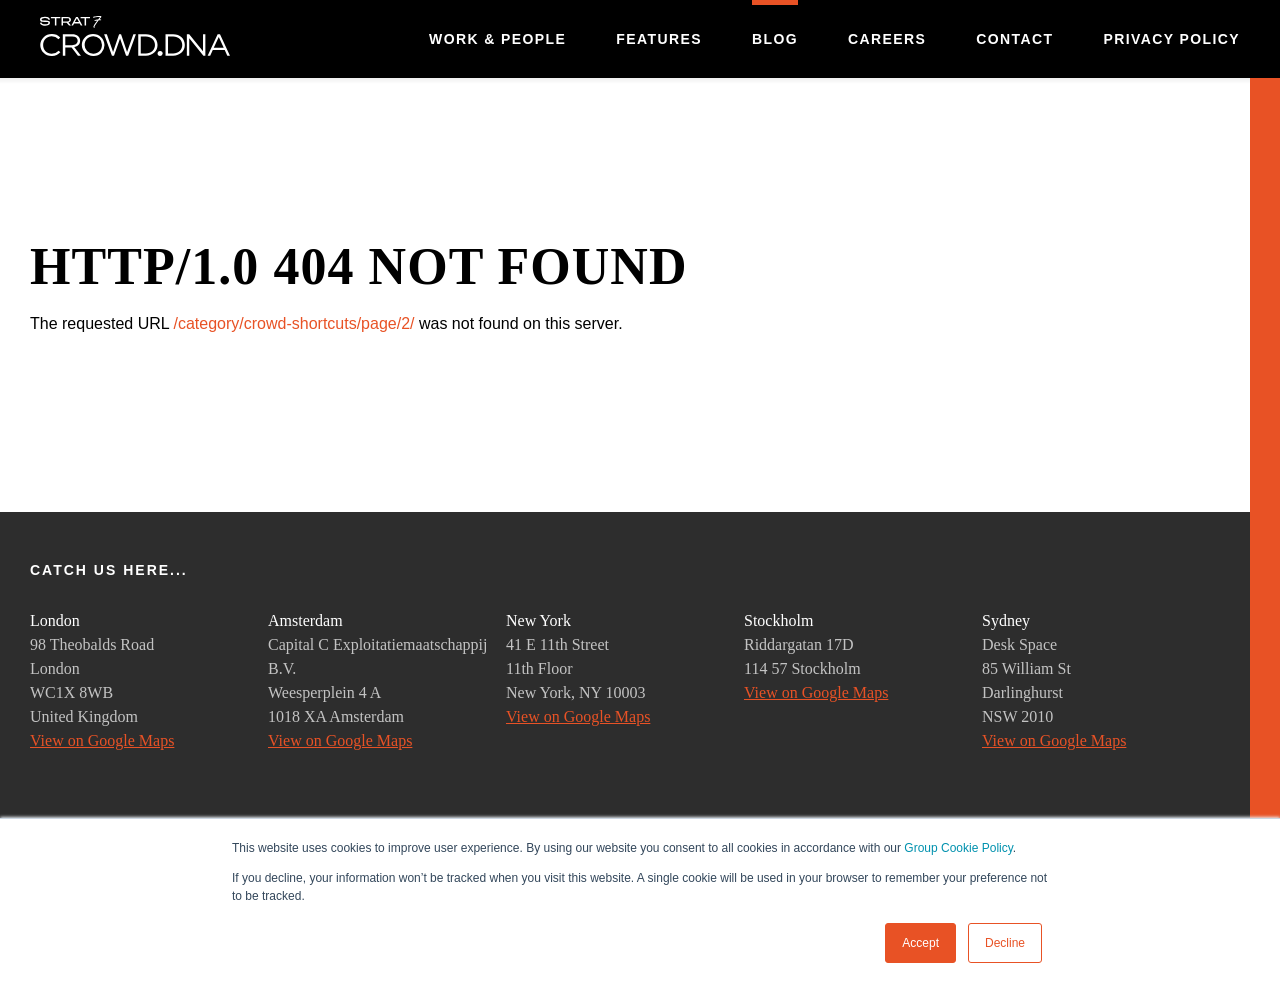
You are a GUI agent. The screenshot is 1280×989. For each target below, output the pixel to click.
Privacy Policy (1171, 39)
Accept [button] (920, 943)
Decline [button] (1005, 943)
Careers (887, 39)
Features (659, 39)
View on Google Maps (102, 740)
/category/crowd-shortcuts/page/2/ (293, 323)
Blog (775, 39)
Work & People (497, 39)
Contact (1014, 39)
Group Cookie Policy (958, 848)
